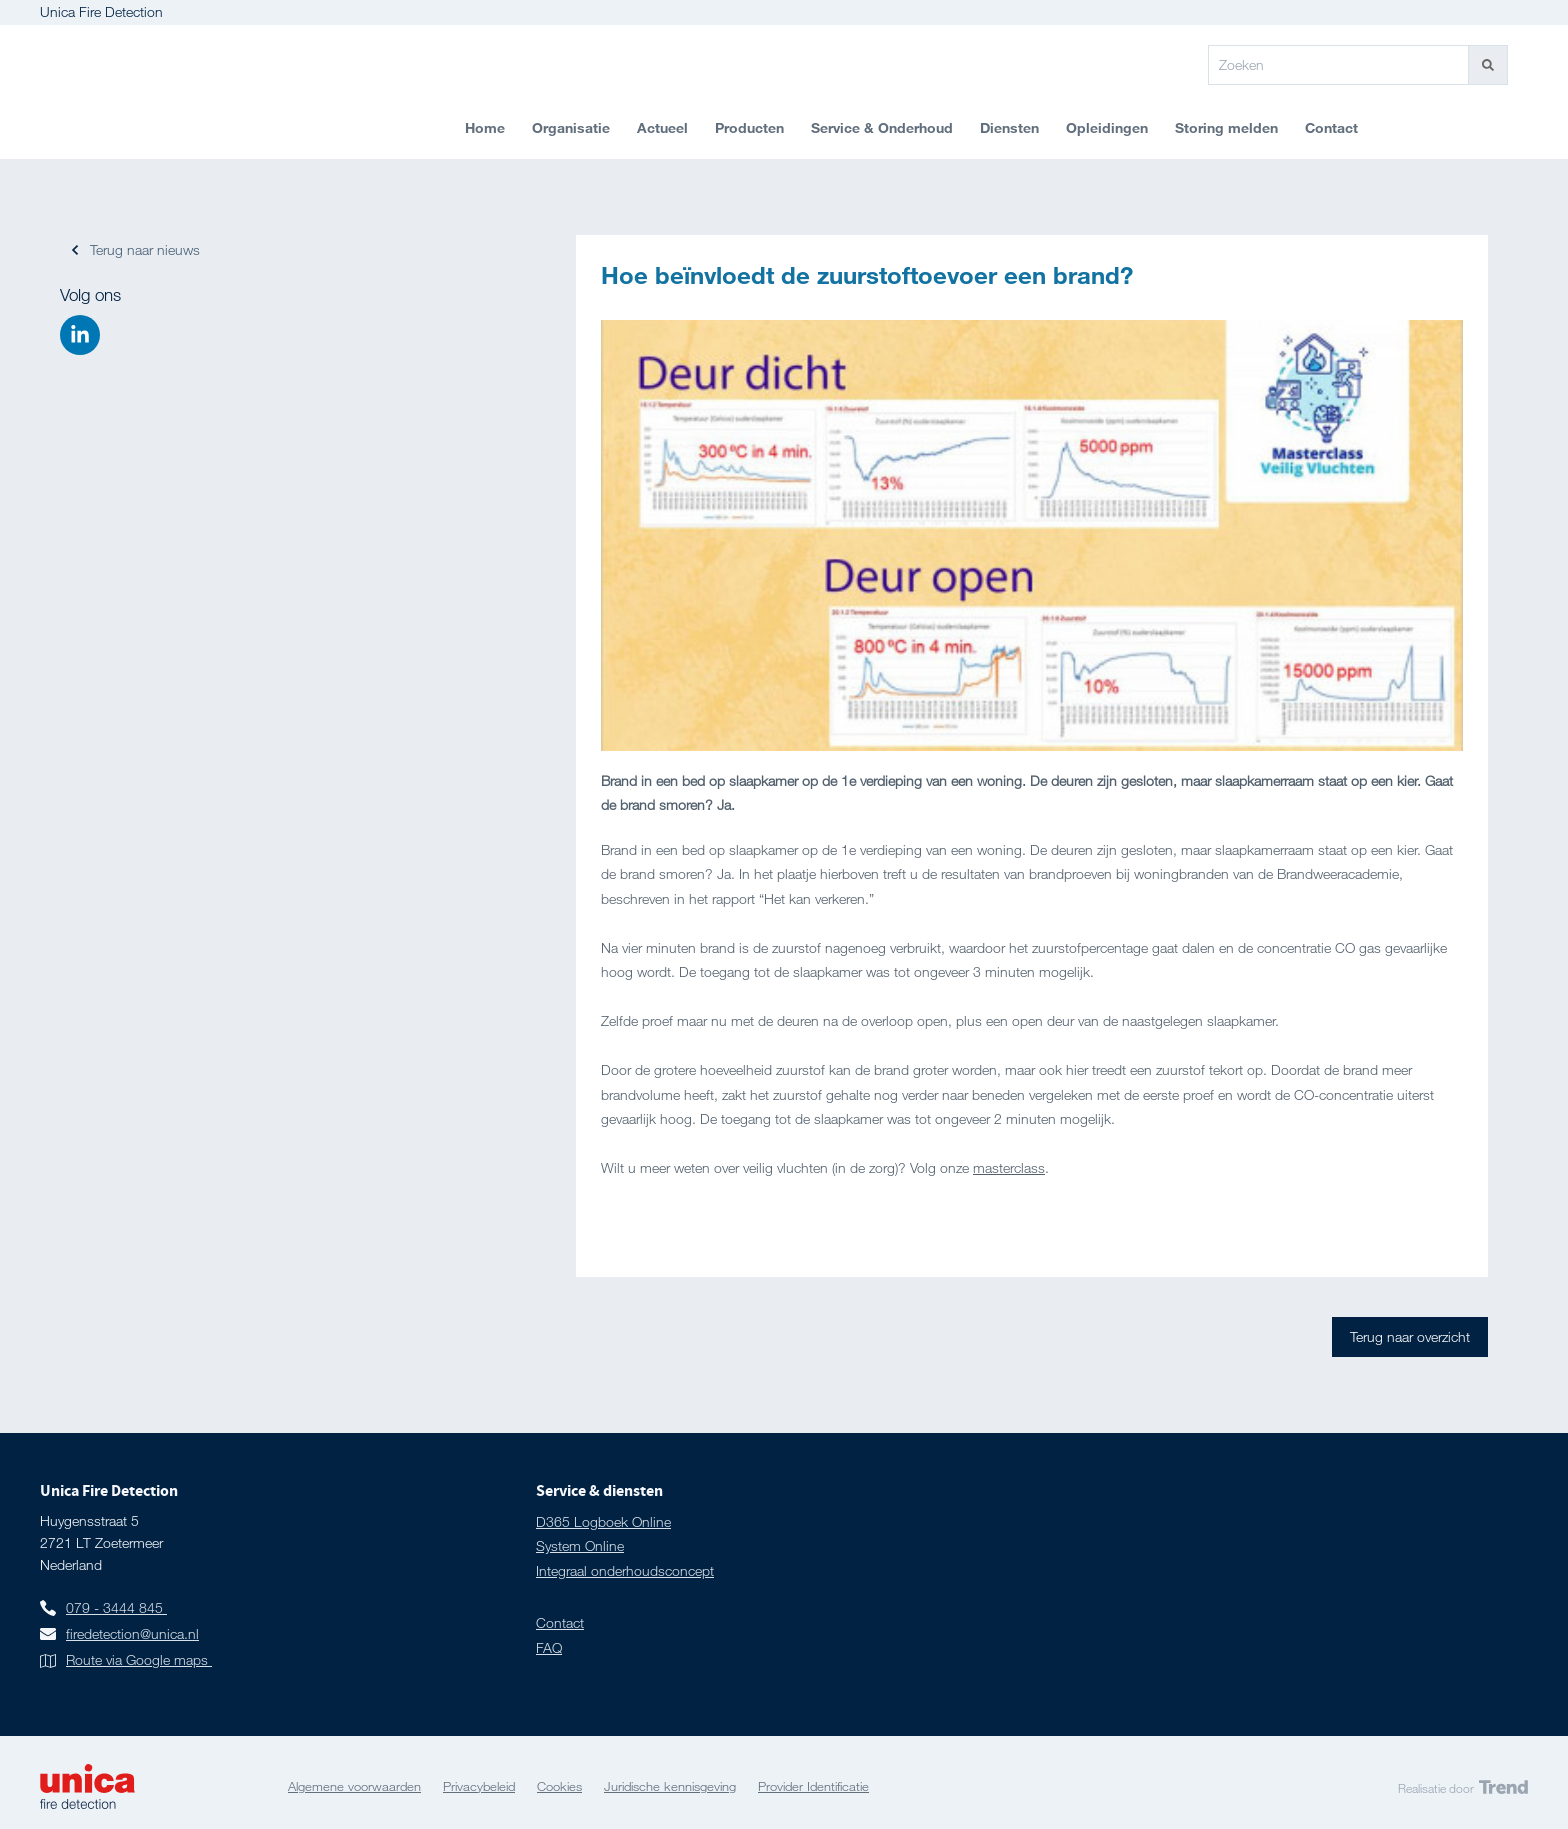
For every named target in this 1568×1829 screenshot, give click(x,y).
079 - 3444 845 (114, 1607)
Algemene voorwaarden (354, 1786)
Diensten (1009, 127)
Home (485, 127)
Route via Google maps (139, 1659)
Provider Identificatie (813, 1786)
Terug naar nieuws (145, 249)
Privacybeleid (479, 1786)
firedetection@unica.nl (132, 1633)
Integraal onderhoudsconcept (625, 1570)
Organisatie (571, 127)
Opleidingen (1107, 127)
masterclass (1009, 1167)
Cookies (559, 1786)
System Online (580, 1545)
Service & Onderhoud (882, 127)
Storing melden (1226, 127)
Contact (1331, 127)
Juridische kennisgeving (670, 1786)
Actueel (662, 127)
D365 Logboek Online (603, 1521)
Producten (749, 127)
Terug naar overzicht (1410, 1336)
